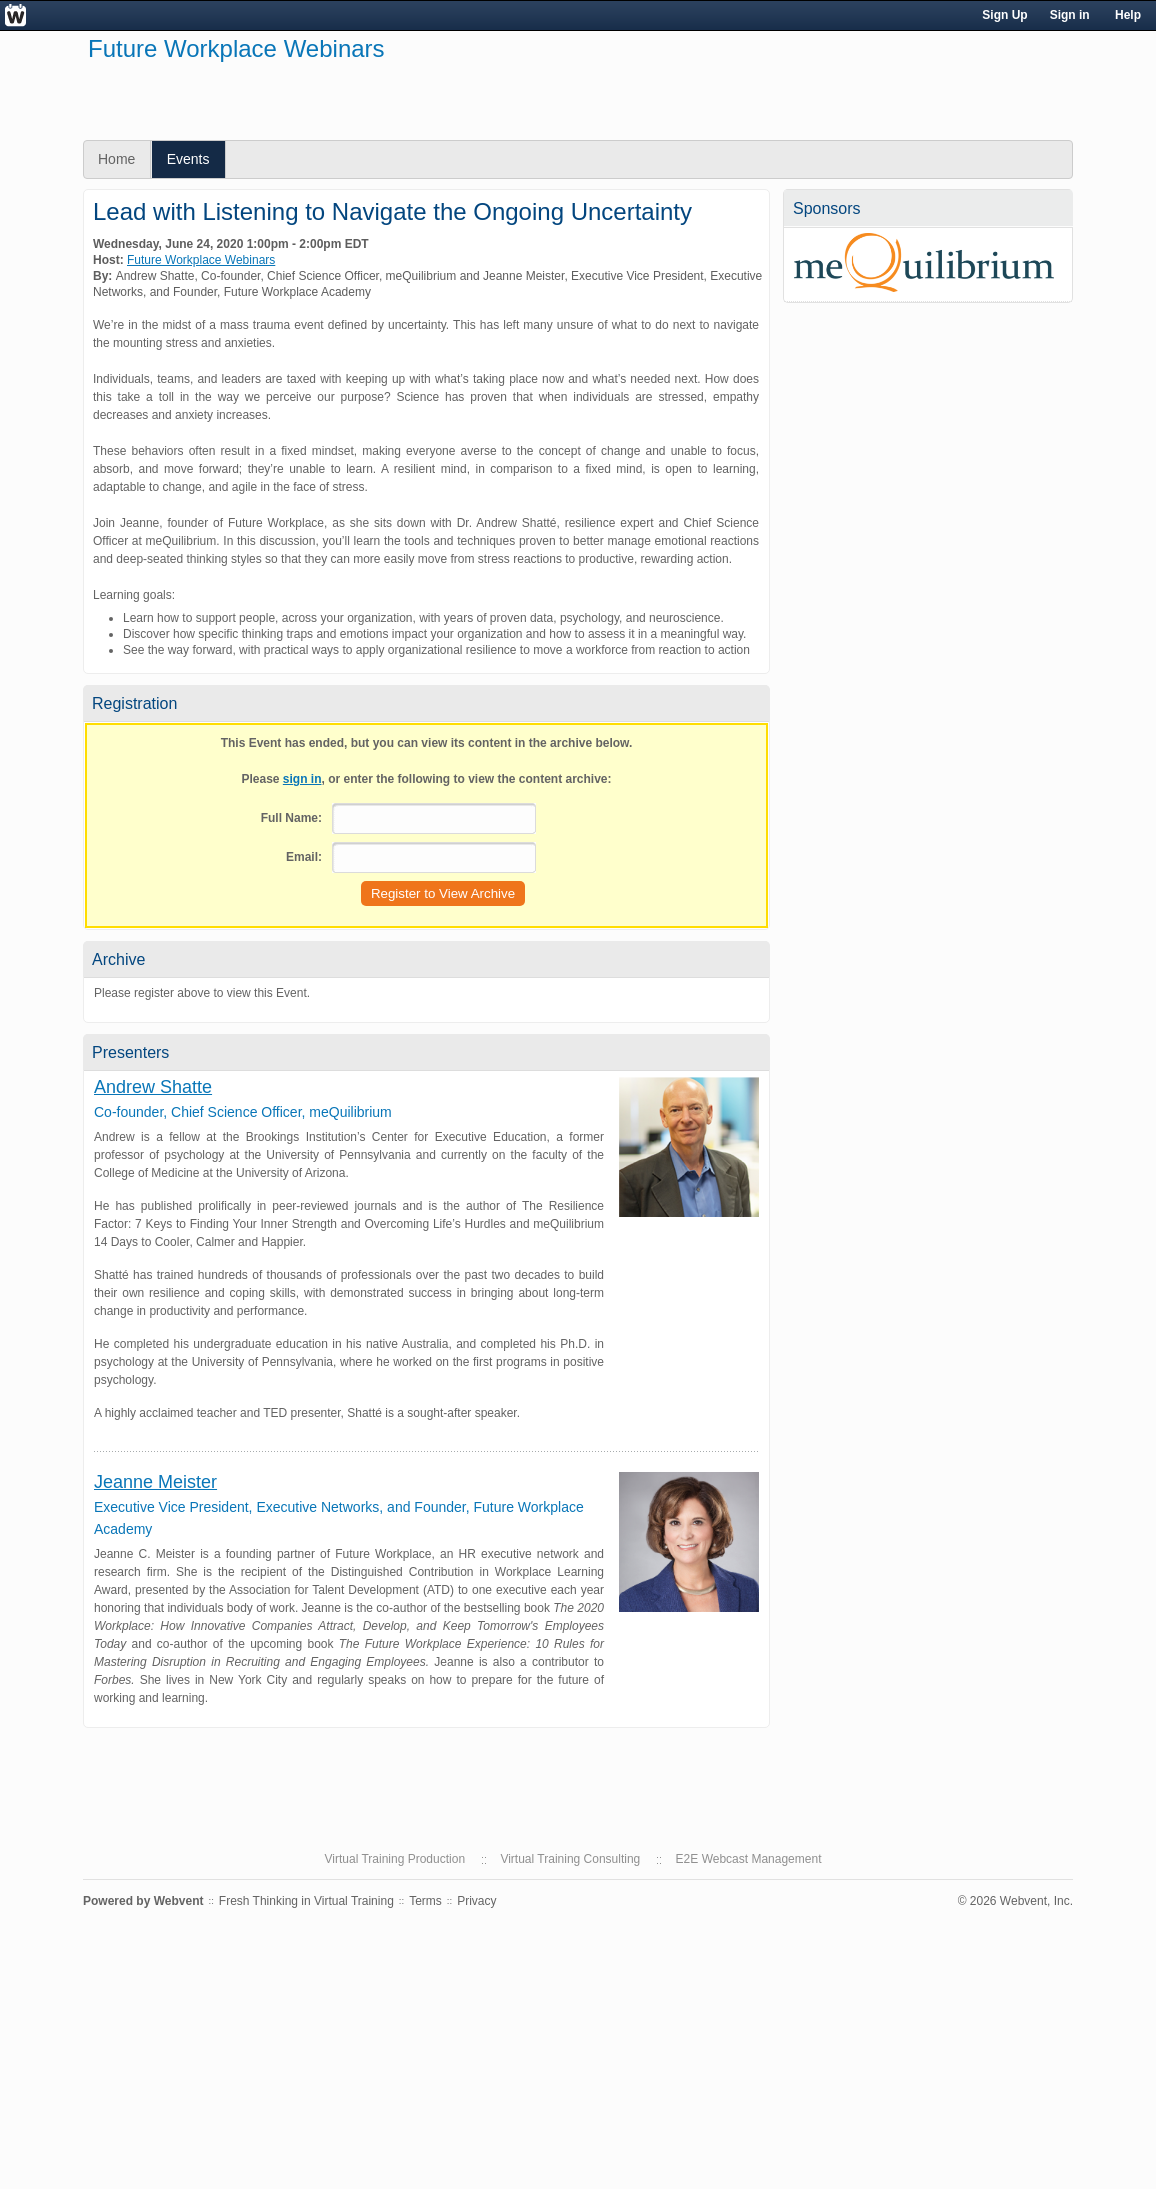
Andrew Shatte (153, 1087)
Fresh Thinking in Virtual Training (306, 1901)
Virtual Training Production (395, 1859)
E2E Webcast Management (749, 1859)
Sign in (1070, 15)
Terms (425, 1901)
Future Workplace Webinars (201, 260)
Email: (304, 857)
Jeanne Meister (155, 1482)
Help (1128, 15)
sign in (302, 779)
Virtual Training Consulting (570, 1859)
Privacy (476, 1901)
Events (188, 159)
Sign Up (1004, 15)
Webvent (179, 1901)
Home (116, 159)
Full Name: (291, 818)
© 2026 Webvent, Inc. (1015, 1901)
